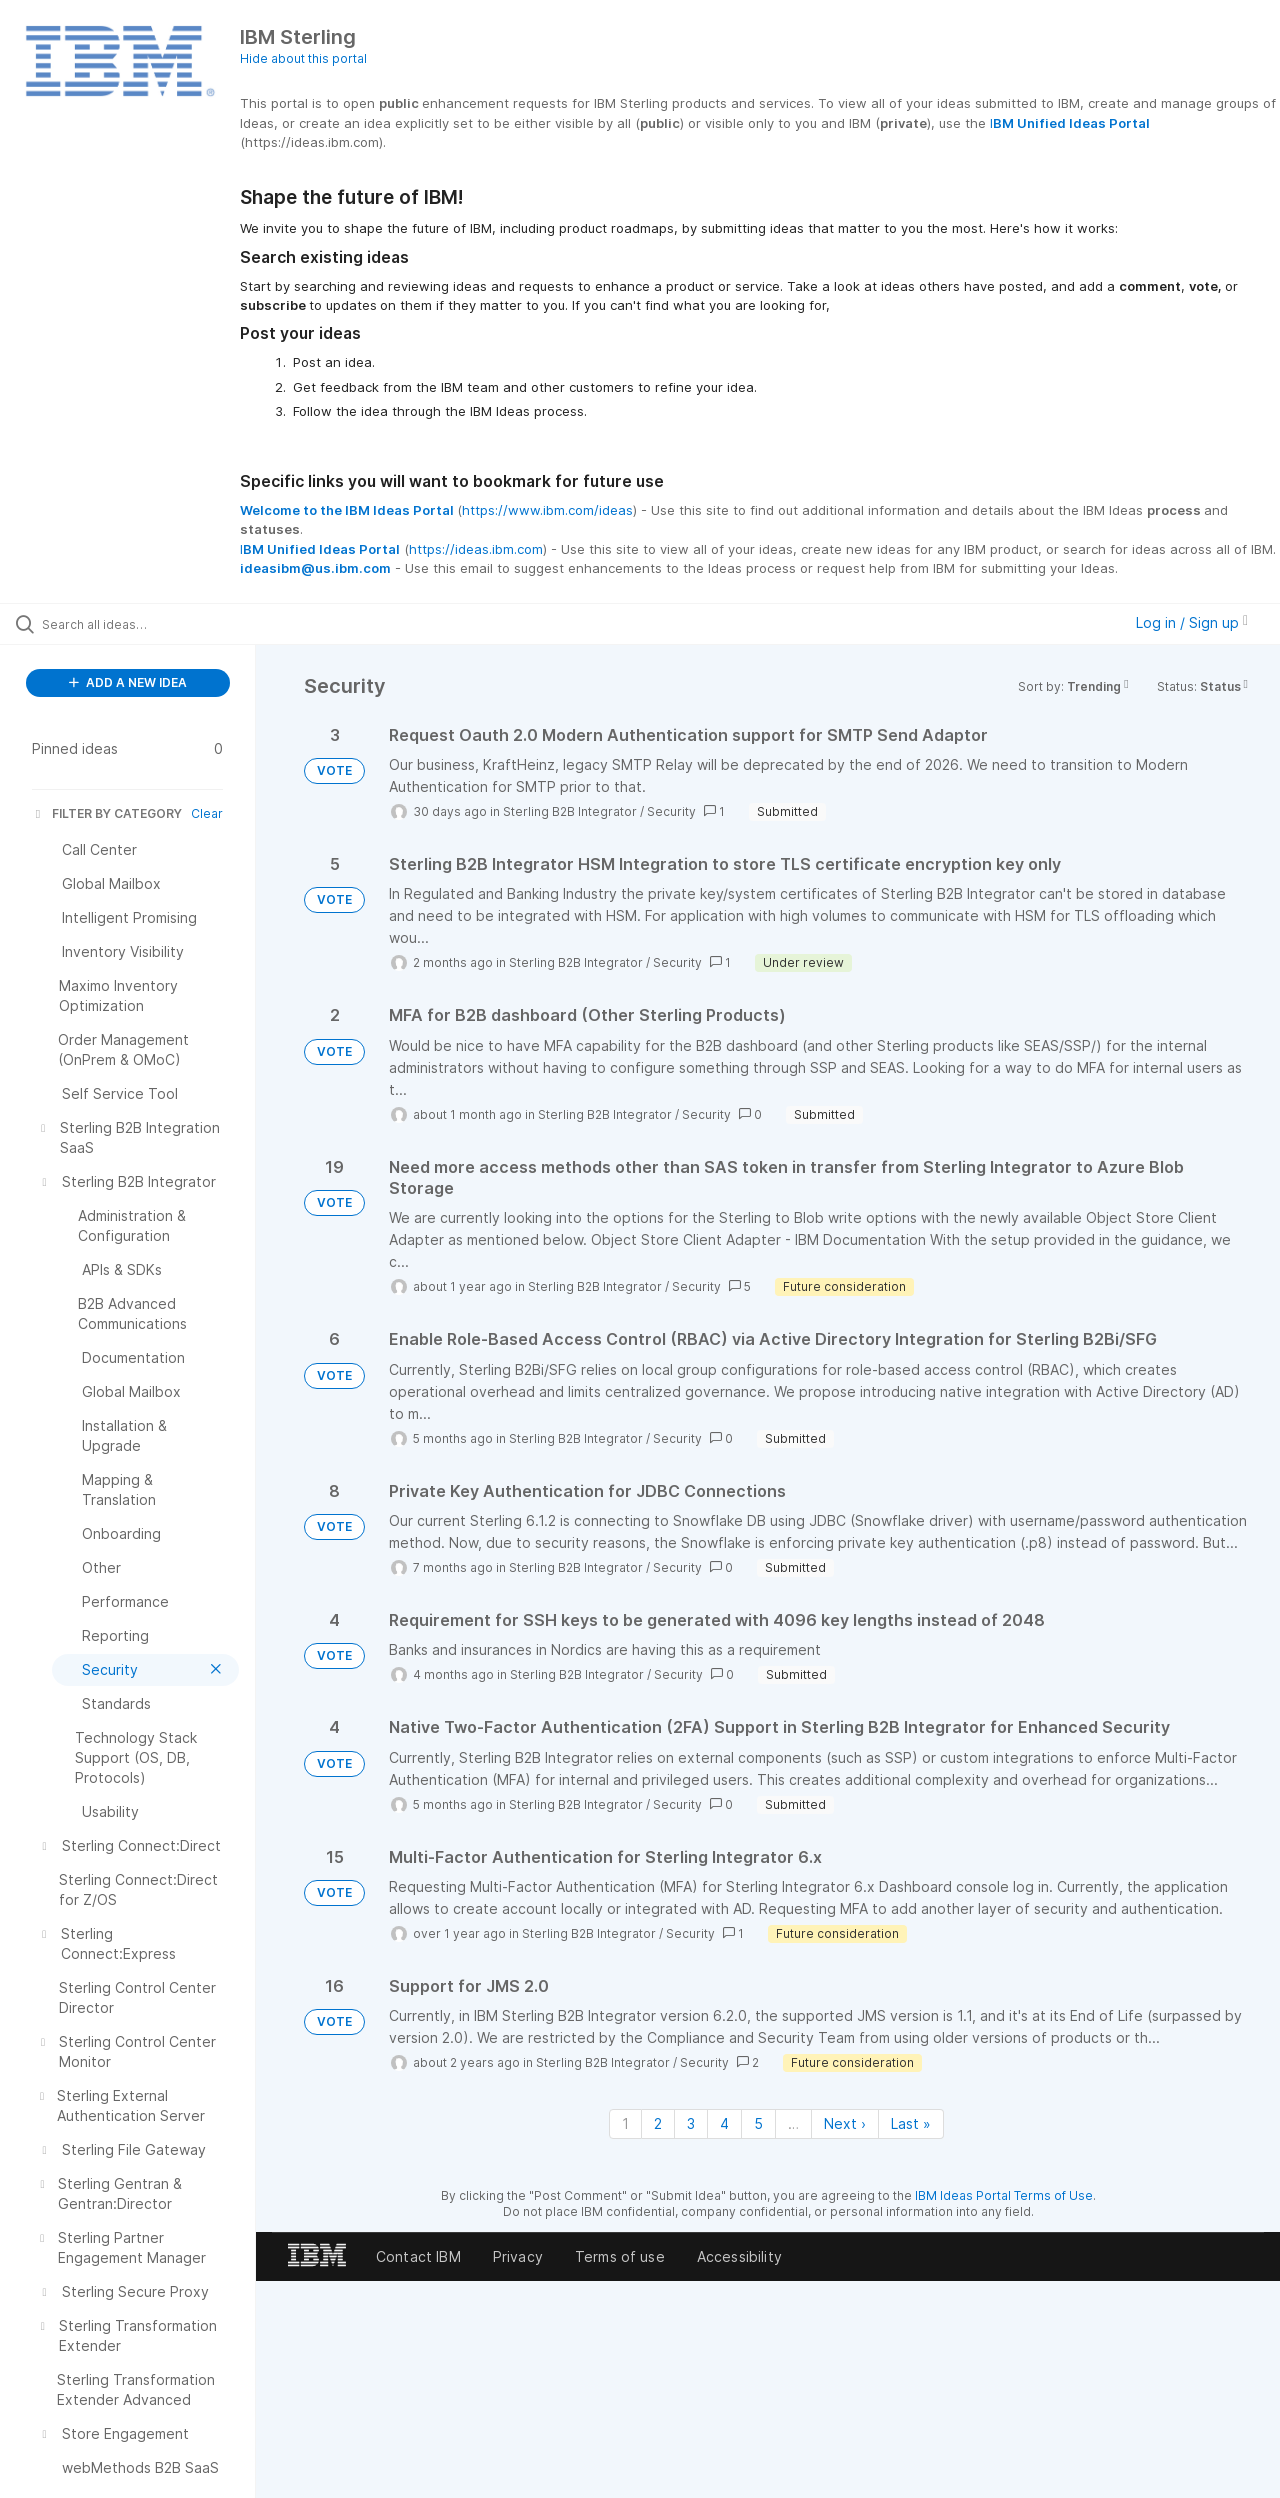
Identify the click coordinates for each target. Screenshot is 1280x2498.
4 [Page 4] (724, 2123)
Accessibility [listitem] (739, 2256)
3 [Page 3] (691, 2123)
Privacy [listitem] (518, 2256)
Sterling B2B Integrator (570, 811)
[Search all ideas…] (153, 624)
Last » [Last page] (911, 2123)
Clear (207, 813)
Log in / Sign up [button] (1192, 622)
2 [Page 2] (658, 2123)
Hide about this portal (303, 58)
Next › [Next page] (845, 2123)
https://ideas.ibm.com (476, 549)
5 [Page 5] (758, 2123)
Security (671, 811)
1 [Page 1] (625, 2123)
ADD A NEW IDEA (128, 682)
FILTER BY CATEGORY (107, 813)
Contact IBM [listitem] (418, 2256)
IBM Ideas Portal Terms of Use (1004, 2195)
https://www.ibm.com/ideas (547, 510)
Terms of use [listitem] (620, 2256)
